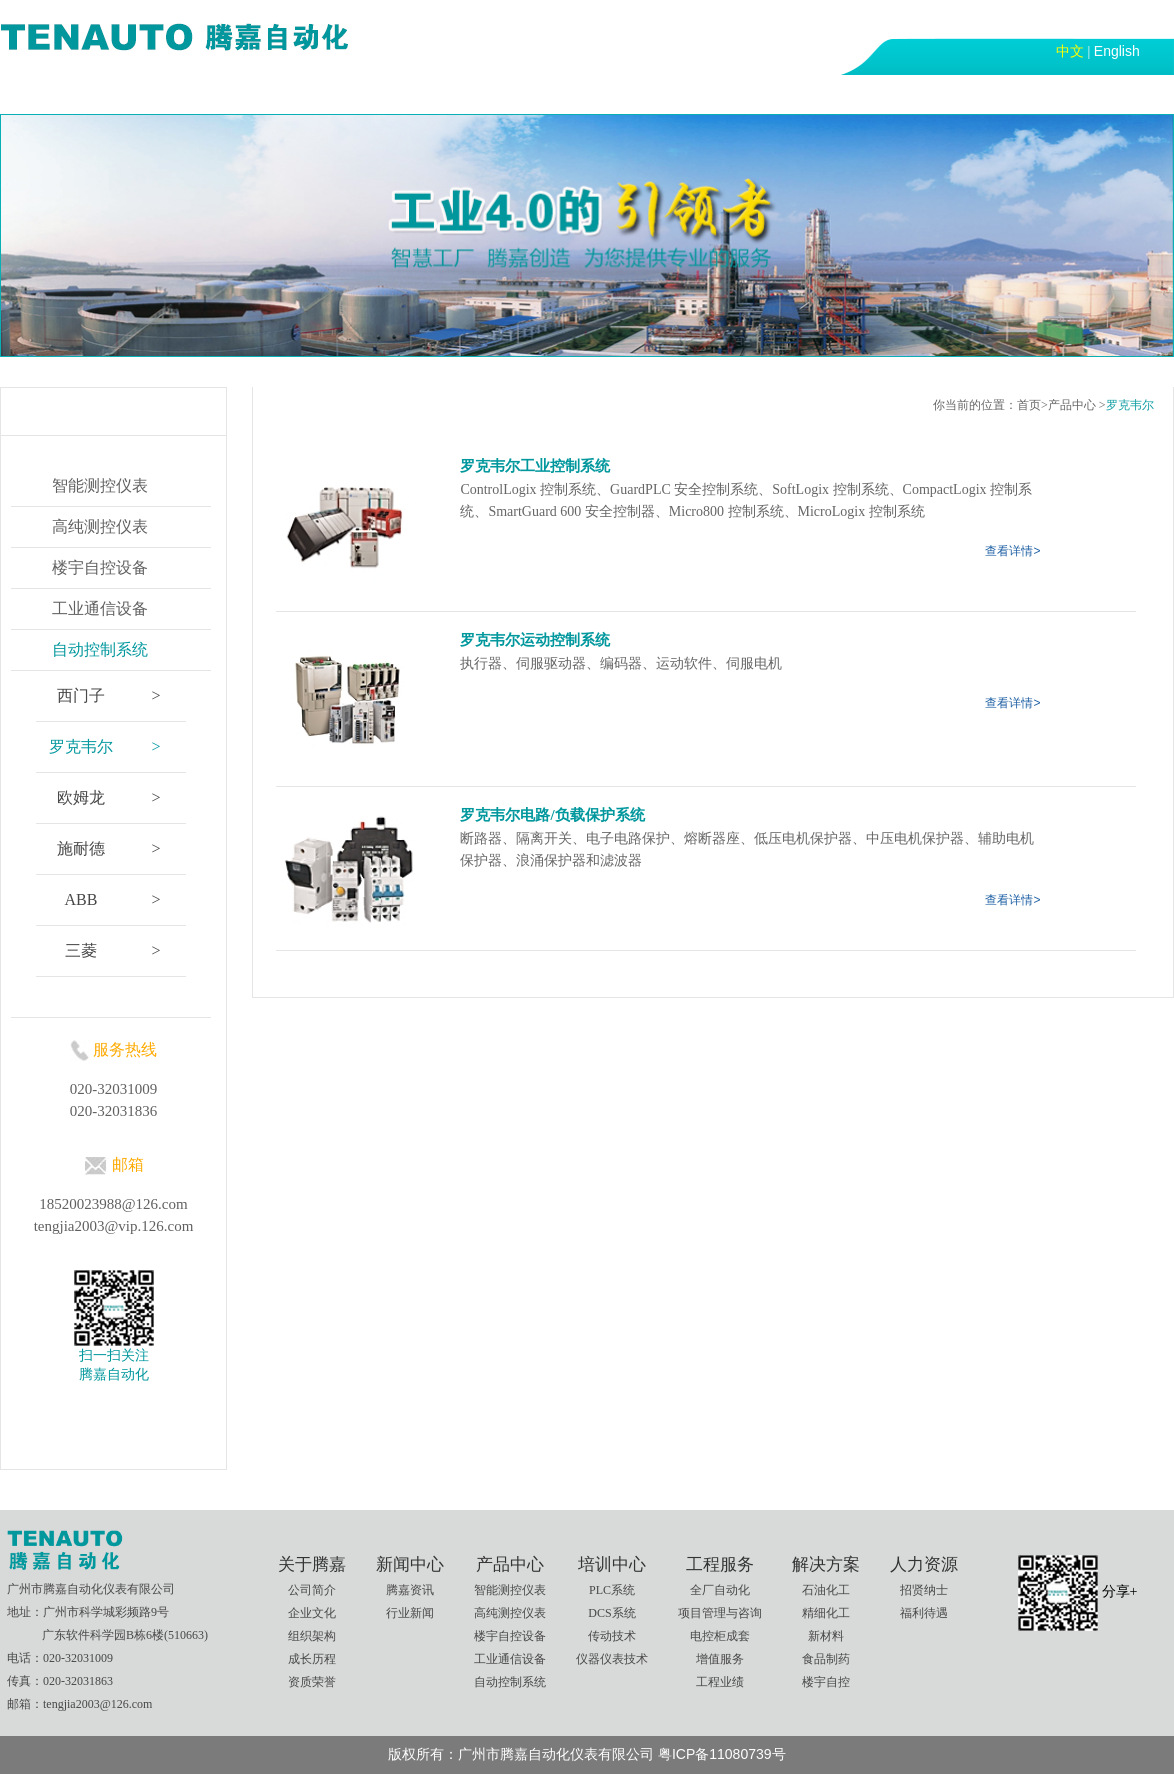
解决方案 (661, 93)
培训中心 (449, 93)
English (1117, 51)
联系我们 (873, 93)
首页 (39, 93)
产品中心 (343, 93)
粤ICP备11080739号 (722, 1754)
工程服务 (555, 93)
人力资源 (767, 93)
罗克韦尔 (1130, 405)
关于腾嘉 (131, 93)
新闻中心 (237, 93)
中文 (1070, 51)
